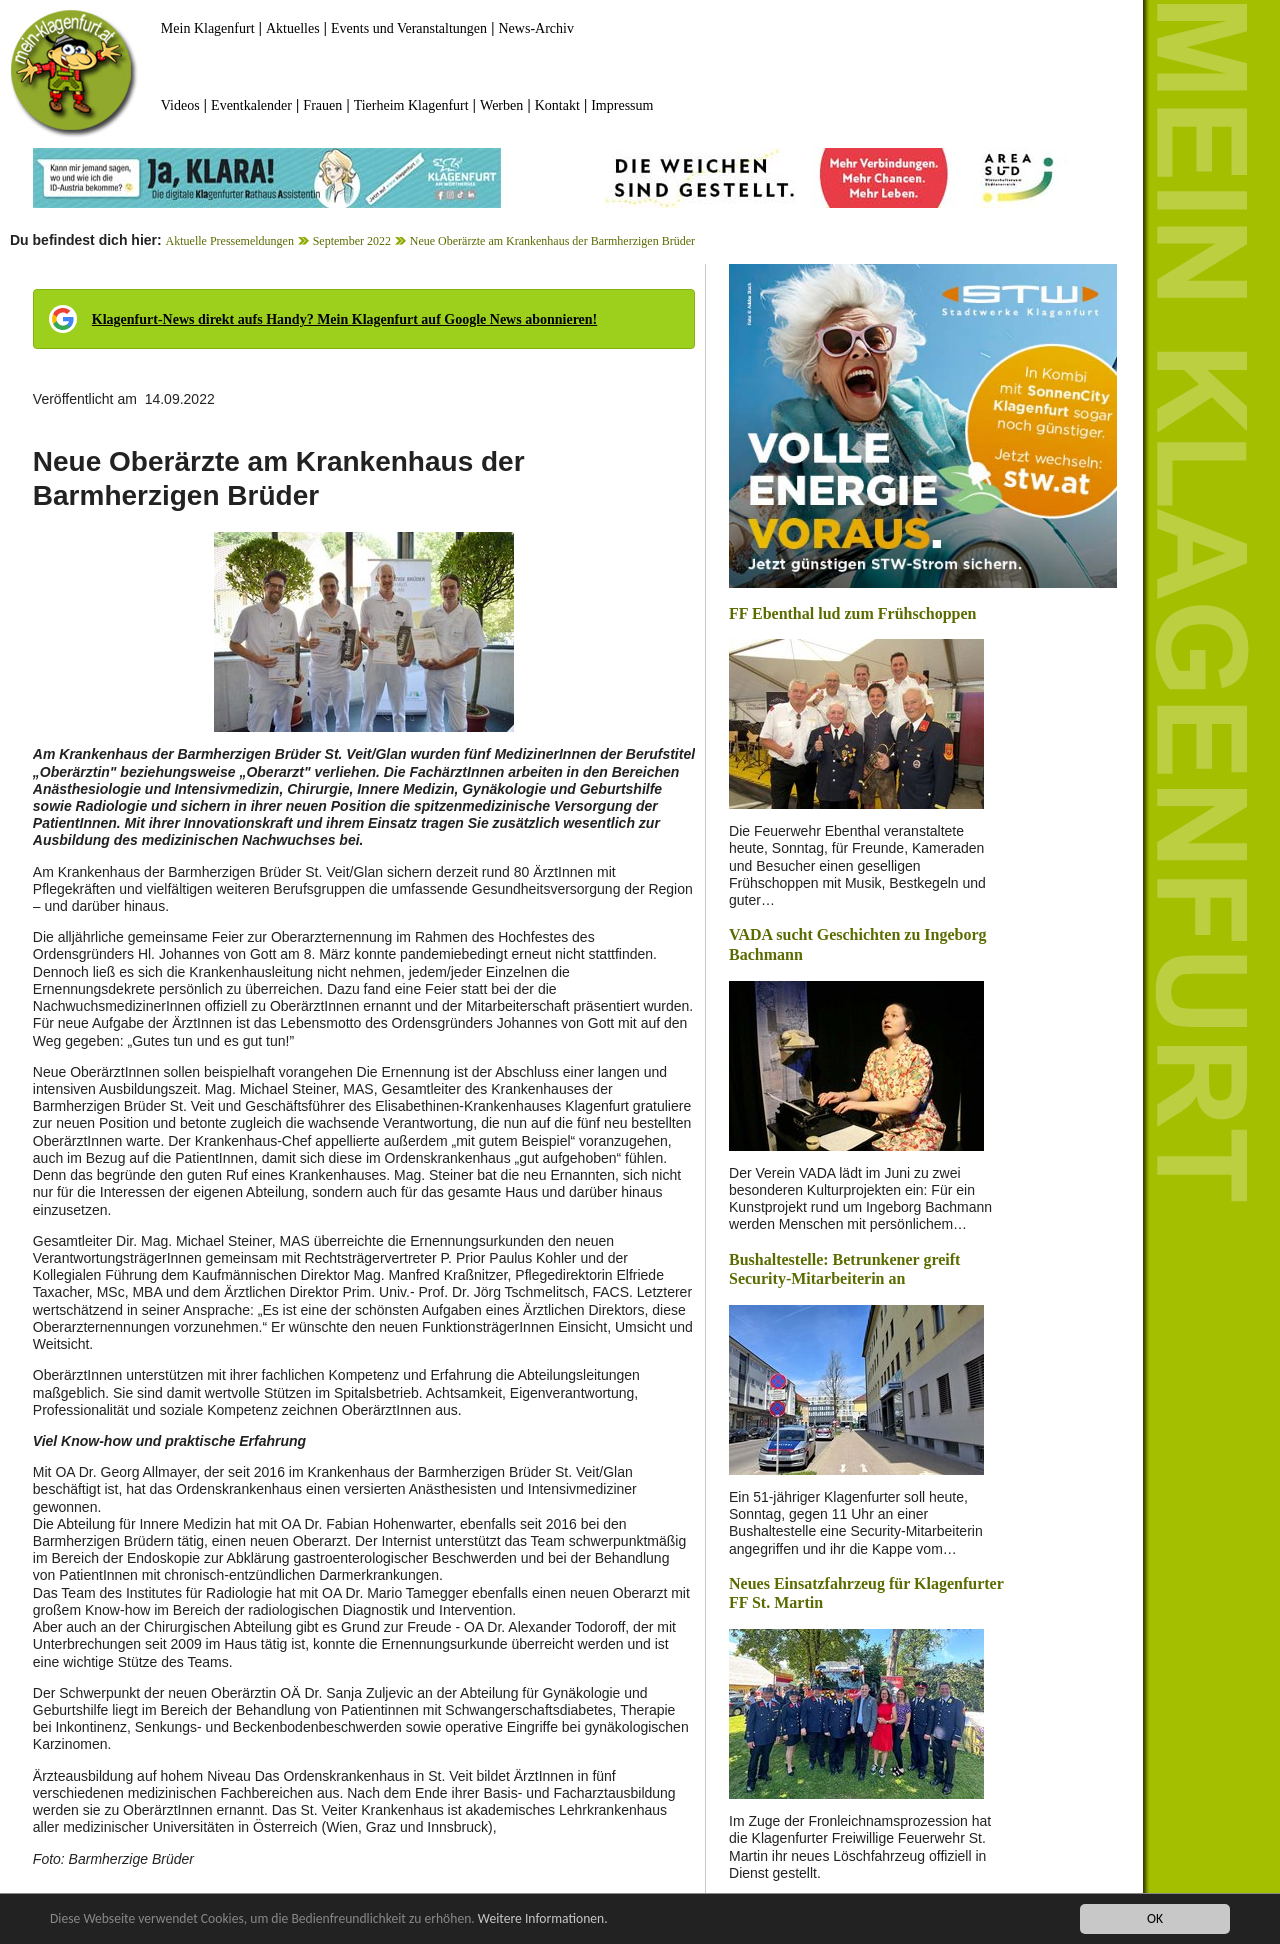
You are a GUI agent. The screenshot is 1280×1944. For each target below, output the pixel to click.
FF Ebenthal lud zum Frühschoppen (852, 613)
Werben (501, 105)
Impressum (622, 105)
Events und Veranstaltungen (409, 28)
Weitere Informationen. (543, 1919)
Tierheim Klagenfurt (411, 105)
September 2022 (352, 241)
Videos (180, 105)
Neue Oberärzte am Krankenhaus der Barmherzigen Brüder (552, 241)
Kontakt (557, 105)
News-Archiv (536, 28)
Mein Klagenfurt (208, 28)
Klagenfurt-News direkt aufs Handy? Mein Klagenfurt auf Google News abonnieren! (344, 319)
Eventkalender (251, 105)
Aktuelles (293, 28)
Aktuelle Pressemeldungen (230, 241)
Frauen (322, 105)
